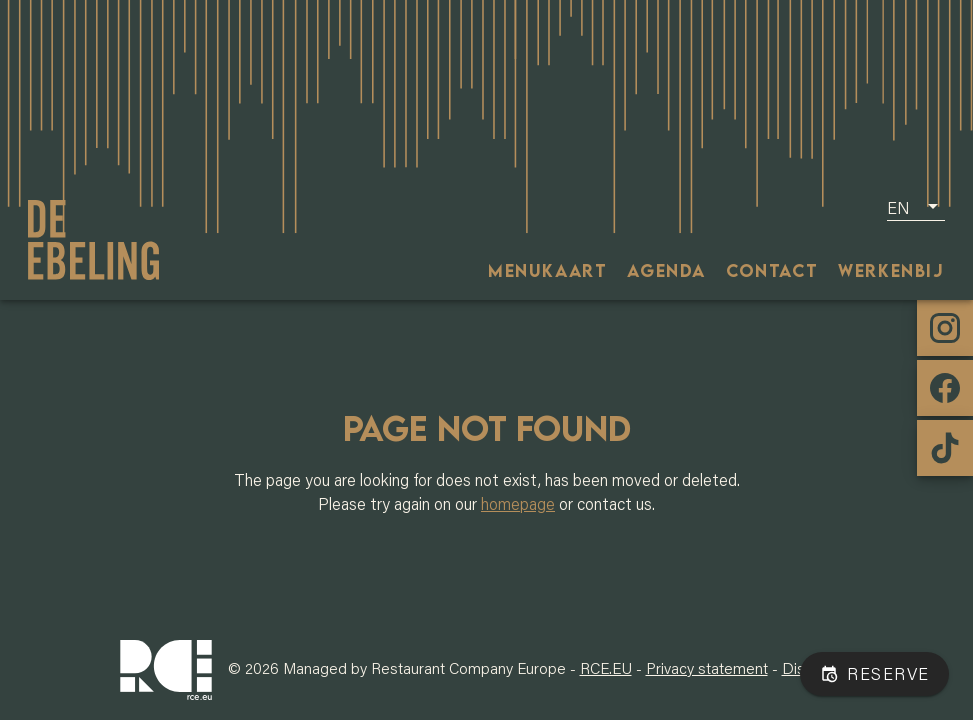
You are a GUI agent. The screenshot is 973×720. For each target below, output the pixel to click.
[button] (916, 207)
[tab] (547, 270)
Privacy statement (707, 668)
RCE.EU (606, 668)
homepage (518, 504)
